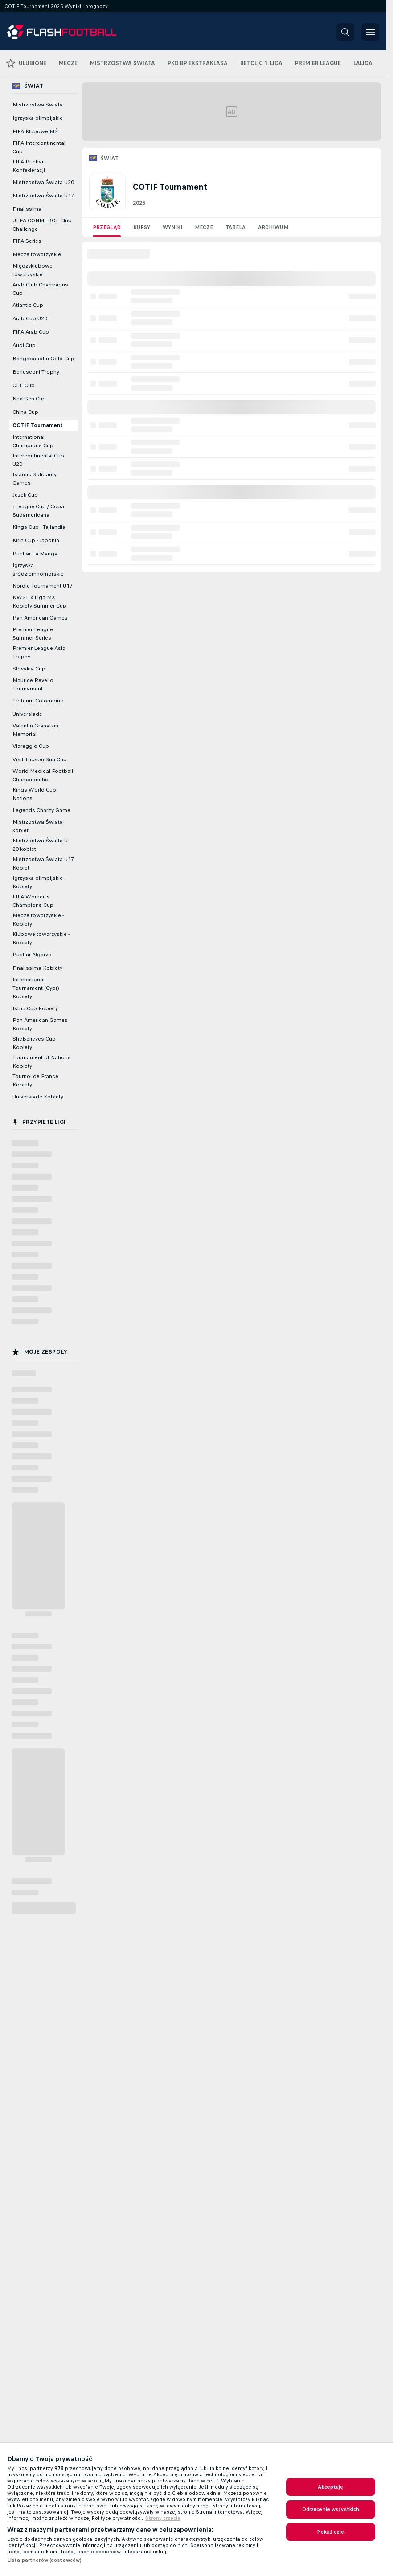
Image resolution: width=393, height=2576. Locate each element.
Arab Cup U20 (29, 318)
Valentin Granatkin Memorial (35, 730)
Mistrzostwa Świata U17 (43, 195)
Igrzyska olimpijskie (37, 118)
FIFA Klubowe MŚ (35, 131)
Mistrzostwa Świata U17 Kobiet (43, 863)
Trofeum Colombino (38, 700)
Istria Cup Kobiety (35, 1008)
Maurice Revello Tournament (32, 684)
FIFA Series (26, 241)
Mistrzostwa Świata (37, 104)
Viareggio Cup (30, 746)
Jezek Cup (25, 494)
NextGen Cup (29, 398)
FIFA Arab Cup (30, 331)
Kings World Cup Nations (34, 794)
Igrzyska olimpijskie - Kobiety (39, 882)
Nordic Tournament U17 (42, 585)
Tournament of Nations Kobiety (41, 1062)
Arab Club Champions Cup (40, 289)
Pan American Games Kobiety (40, 1024)
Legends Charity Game (41, 810)
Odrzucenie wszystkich (331, 2509)
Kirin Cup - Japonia (35, 540)
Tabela (235, 227)
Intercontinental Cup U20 (38, 460)
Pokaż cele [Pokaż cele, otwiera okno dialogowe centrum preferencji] (330, 2532)
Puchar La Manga (34, 553)
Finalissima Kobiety (37, 968)
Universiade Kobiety (37, 1096)
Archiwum (273, 227)
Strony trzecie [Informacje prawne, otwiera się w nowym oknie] (162, 2518)
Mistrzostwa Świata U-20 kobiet (40, 845)
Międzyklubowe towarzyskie (32, 270)
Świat (110, 158)
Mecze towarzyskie (36, 254)
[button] (345, 32)
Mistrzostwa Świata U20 (43, 182)
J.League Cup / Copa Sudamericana (38, 510)
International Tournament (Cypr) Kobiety (35, 988)
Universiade (27, 714)
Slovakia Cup (28, 668)
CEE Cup (23, 385)
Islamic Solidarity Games (34, 478)
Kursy (141, 227)
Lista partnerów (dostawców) (44, 2560)
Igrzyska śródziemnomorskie (38, 569)
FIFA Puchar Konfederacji (28, 166)
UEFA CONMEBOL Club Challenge (42, 225)
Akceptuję (330, 2487)
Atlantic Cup (27, 305)
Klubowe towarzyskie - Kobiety (41, 938)
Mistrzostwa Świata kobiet (37, 826)
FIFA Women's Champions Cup (32, 901)
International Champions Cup (32, 441)
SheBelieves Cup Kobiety (34, 1043)
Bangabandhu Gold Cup (43, 358)
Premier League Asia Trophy (39, 652)
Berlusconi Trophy (35, 372)
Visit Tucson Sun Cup (39, 759)
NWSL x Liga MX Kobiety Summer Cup (39, 601)
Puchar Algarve (31, 954)
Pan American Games (40, 617)
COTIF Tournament (37, 425)
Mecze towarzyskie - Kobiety (38, 919)
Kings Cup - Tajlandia (39, 527)
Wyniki (172, 227)
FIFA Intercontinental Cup (39, 147)
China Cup (25, 412)
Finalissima (26, 208)
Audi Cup (24, 345)
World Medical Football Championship (42, 775)
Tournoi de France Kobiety (35, 1080)
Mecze (204, 227)
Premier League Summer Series (32, 633)
